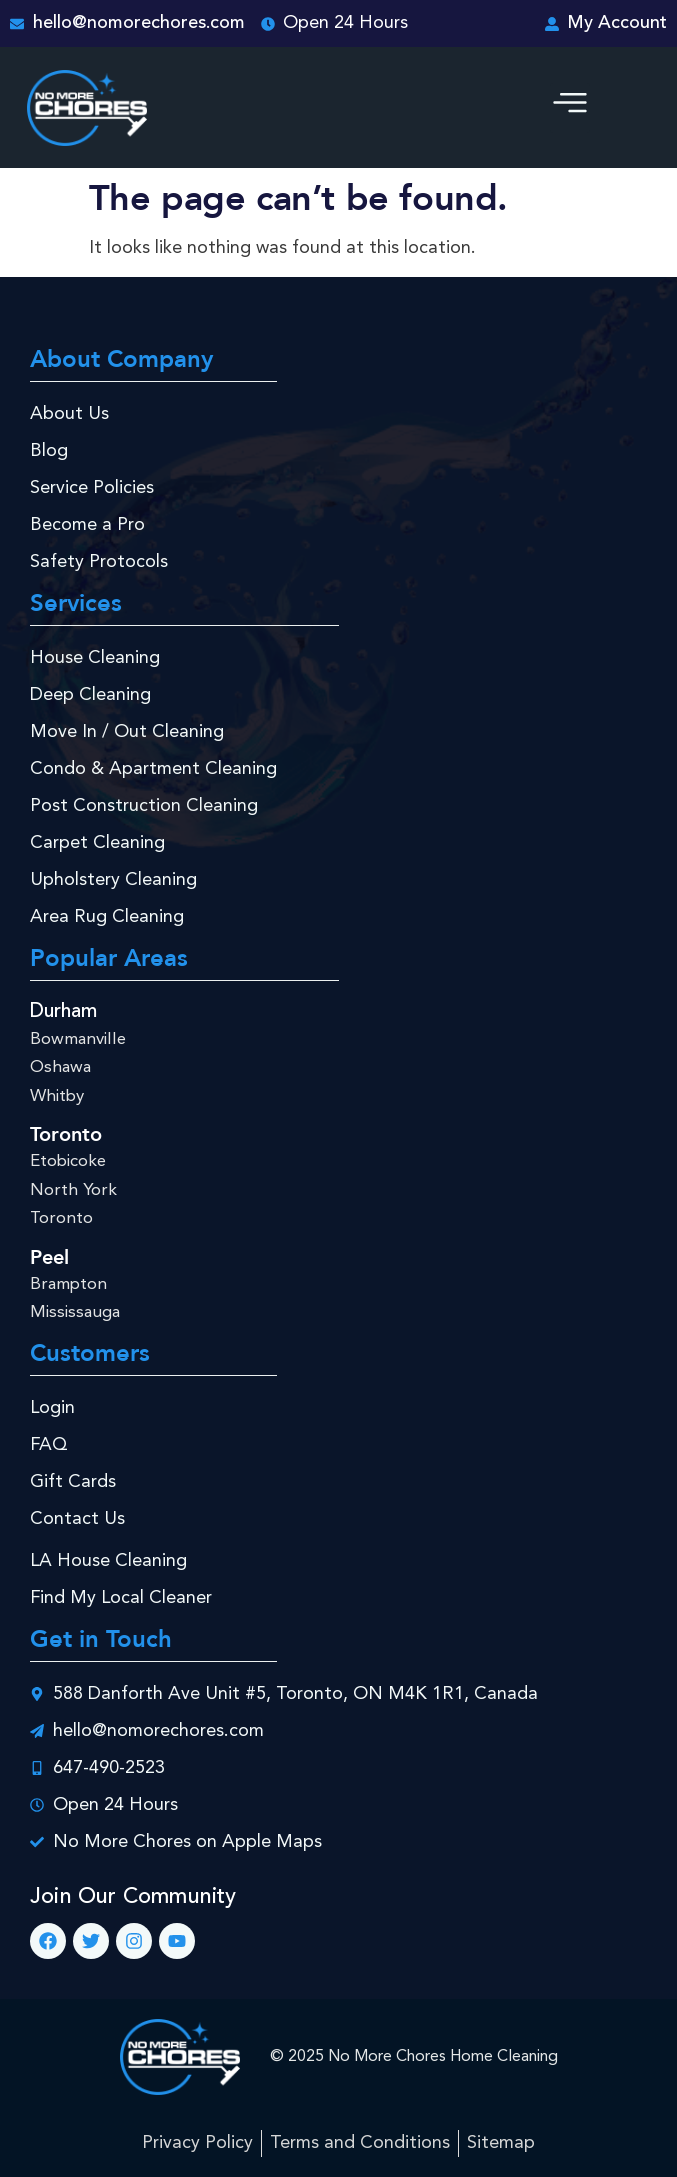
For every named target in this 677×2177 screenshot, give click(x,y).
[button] (570, 108)
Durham (63, 1012)
